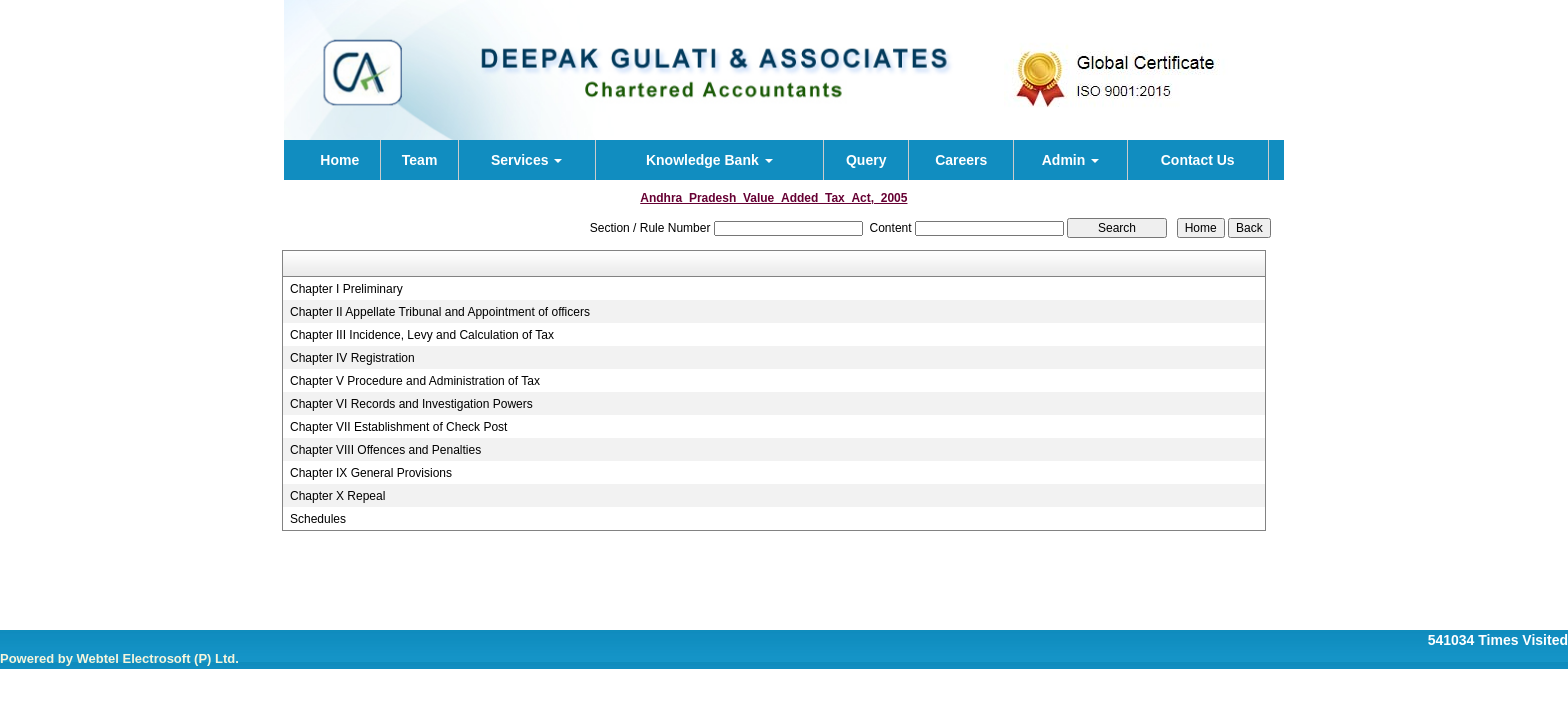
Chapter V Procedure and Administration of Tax (415, 381)
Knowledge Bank (709, 160)
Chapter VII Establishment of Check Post (398, 427)
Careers (961, 160)
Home (339, 160)
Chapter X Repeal (337, 496)
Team (420, 160)
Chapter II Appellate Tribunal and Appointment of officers (440, 312)
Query (866, 160)
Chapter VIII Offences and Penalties (385, 450)
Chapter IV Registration (352, 358)
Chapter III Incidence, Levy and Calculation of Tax (422, 335)
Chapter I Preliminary (346, 289)
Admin (1070, 160)
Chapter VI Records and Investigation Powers (411, 404)
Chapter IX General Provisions (371, 473)
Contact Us (1198, 160)
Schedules (318, 519)
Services (527, 160)
